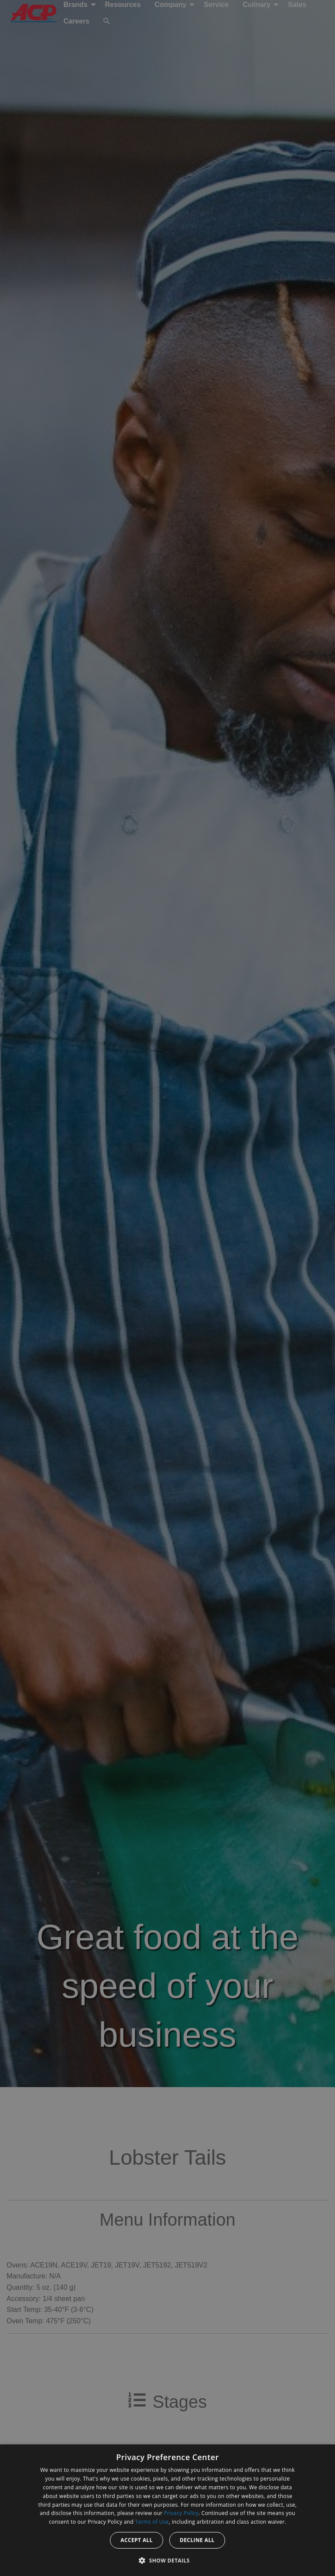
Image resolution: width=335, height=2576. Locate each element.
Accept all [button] (136, 2540)
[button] (167, 2560)
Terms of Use (152, 2521)
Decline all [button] (197, 2540)
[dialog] (167, 2510)
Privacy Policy (181, 2513)
